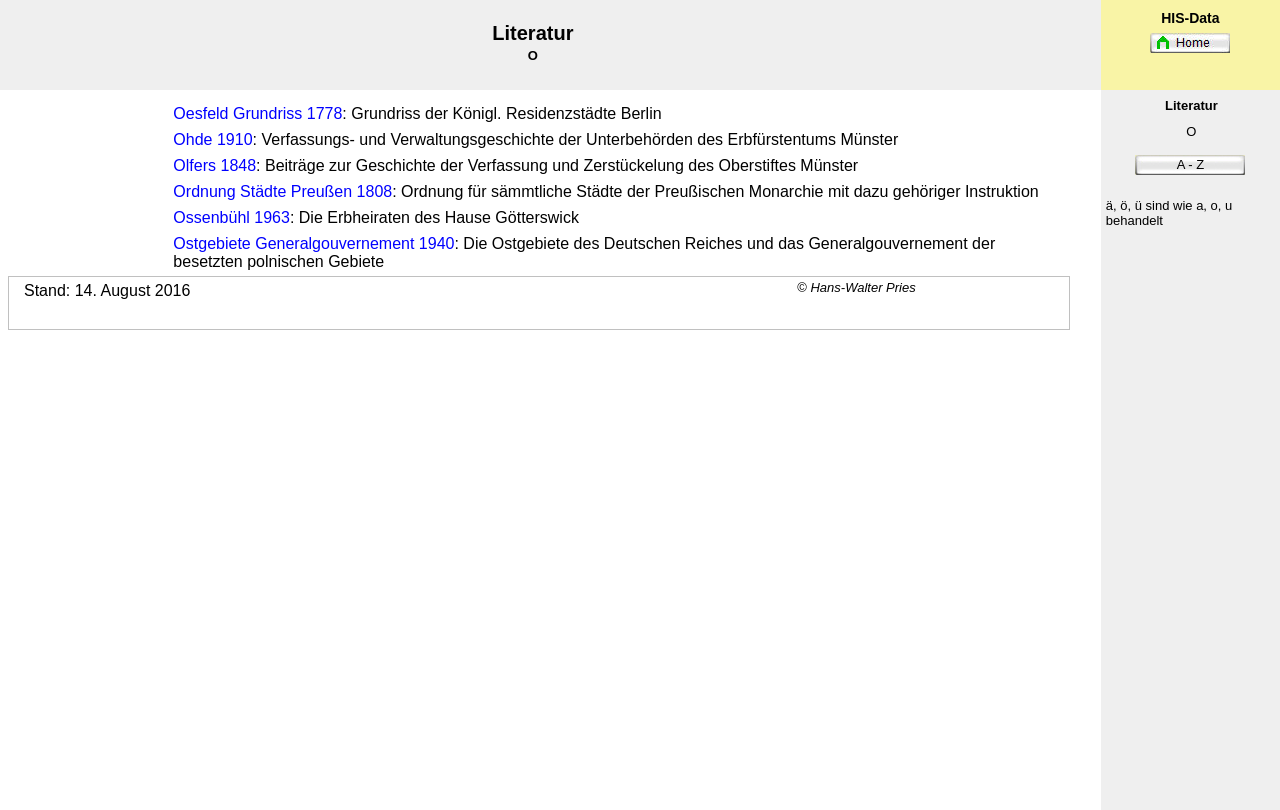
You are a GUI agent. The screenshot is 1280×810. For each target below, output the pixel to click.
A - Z (1190, 164)
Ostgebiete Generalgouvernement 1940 (313, 243)
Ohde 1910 (212, 139)
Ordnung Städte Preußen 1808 (282, 191)
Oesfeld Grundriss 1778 (257, 113)
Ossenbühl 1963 (231, 217)
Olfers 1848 (214, 165)
